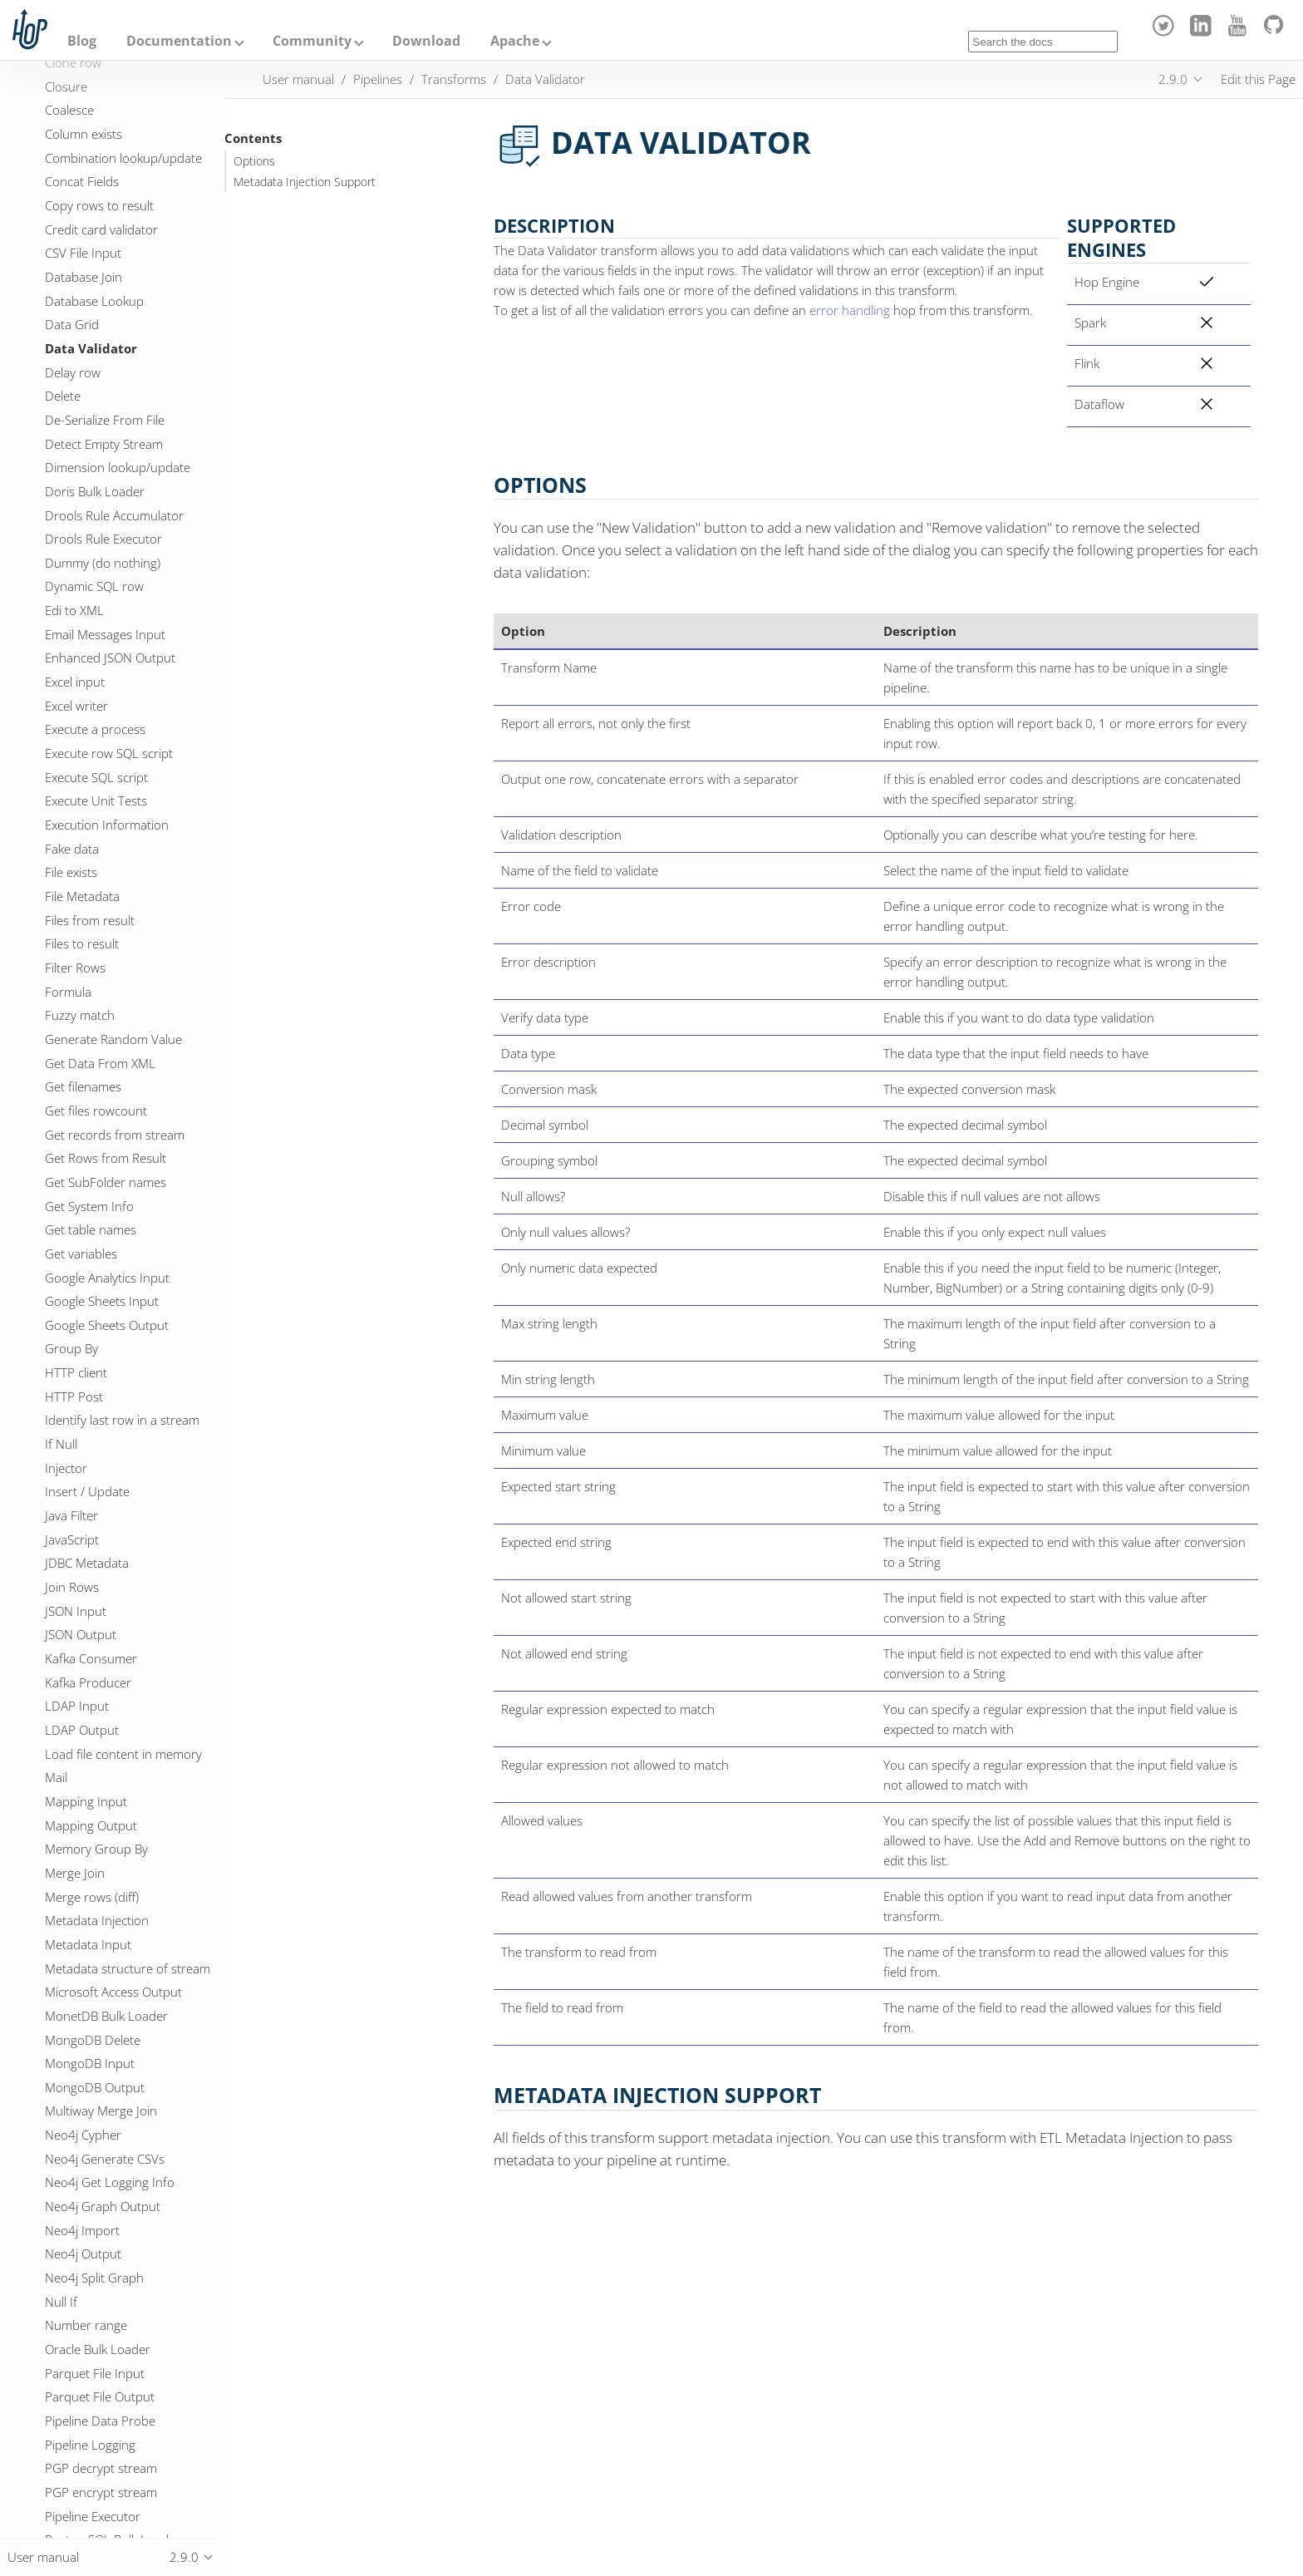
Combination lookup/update (123, 158)
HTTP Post (74, 1396)
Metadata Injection (97, 1920)
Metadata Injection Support (305, 182)
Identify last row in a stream (122, 1420)
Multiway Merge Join (101, 2110)
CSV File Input (83, 253)
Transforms (453, 79)
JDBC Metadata (87, 1563)
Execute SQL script (96, 777)
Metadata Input (88, 1944)
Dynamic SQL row (94, 586)
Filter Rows (75, 967)
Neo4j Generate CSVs (105, 2159)
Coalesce (69, 110)
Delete (63, 396)
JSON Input (75, 1611)
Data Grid (72, 324)
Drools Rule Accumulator (114, 515)
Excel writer (76, 706)
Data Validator (91, 348)
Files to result (82, 943)
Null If (61, 2302)
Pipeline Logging (90, 2445)
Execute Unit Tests (96, 800)
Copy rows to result (99, 205)
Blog (81, 41)
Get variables (81, 1253)
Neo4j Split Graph (94, 2277)
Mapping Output (91, 1825)
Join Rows (72, 1587)
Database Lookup (94, 301)
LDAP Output (82, 1730)
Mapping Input (86, 1801)
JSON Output (80, 1634)
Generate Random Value (113, 1039)
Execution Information (107, 824)
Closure (66, 86)
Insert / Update (87, 1491)
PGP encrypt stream (101, 2492)
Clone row (73, 62)
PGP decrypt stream (101, 2468)
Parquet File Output (100, 2396)
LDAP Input (77, 1706)
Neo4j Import (82, 2230)
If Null (61, 1444)
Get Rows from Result (105, 1158)
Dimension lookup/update (117, 467)
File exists (71, 872)
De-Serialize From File (105, 420)
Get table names (90, 1229)
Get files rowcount (96, 1110)
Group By (71, 1348)
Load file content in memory (123, 1754)
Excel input (75, 681)
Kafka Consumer (91, 1658)
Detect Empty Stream (104, 444)
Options (254, 161)
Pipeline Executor (92, 2516)
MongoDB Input (90, 2063)
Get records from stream (114, 1134)
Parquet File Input (95, 2373)
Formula (68, 992)
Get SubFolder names (105, 1182)
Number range (86, 2325)
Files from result (90, 920)
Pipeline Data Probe (100, 2420)
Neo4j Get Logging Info (110, 2182)
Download (426, 41)
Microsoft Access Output (113, 1991)
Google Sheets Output (107, 1325)
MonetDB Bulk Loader (106, 2016)
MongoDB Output (95, 2087)
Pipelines (377, 79)
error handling (849, 310)
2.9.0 (1172, 79)
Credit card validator (101, 229)
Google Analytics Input (107, 1277)
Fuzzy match (80, 1015)
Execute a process (95, 729)
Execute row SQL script (109, 753)
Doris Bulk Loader (95, 491)
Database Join (83, 277)
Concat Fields (82, 181)
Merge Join (75, 1873)
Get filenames (83, 1086)
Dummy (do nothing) (102, 563)
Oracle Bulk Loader (97, 2349)
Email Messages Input (105, 634)
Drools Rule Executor (103, 538)
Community (312, 41)
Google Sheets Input (102, 1301)
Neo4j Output (83, 2253)
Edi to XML (74, 610)
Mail (56, 1777)
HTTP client (76, 1372)
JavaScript (72, 1539)
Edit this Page (1258, 79)
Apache (514, 41)
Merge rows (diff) (92, 1897)
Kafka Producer (88, 1682)
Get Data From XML (100, 1063)
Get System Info (89, 1206)
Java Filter (71, 1515)
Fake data (72, 849)
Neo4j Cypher (83, 2134)
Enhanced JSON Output (110, 657)
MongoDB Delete (92, 2040)
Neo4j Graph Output (102, 2206)
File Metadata (82, 896)
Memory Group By (96, 1849)
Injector (66, 1468)
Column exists (83, 134)
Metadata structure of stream (127, 1968)
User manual (298, 79)
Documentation (179, 41)
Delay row (73, 372)
